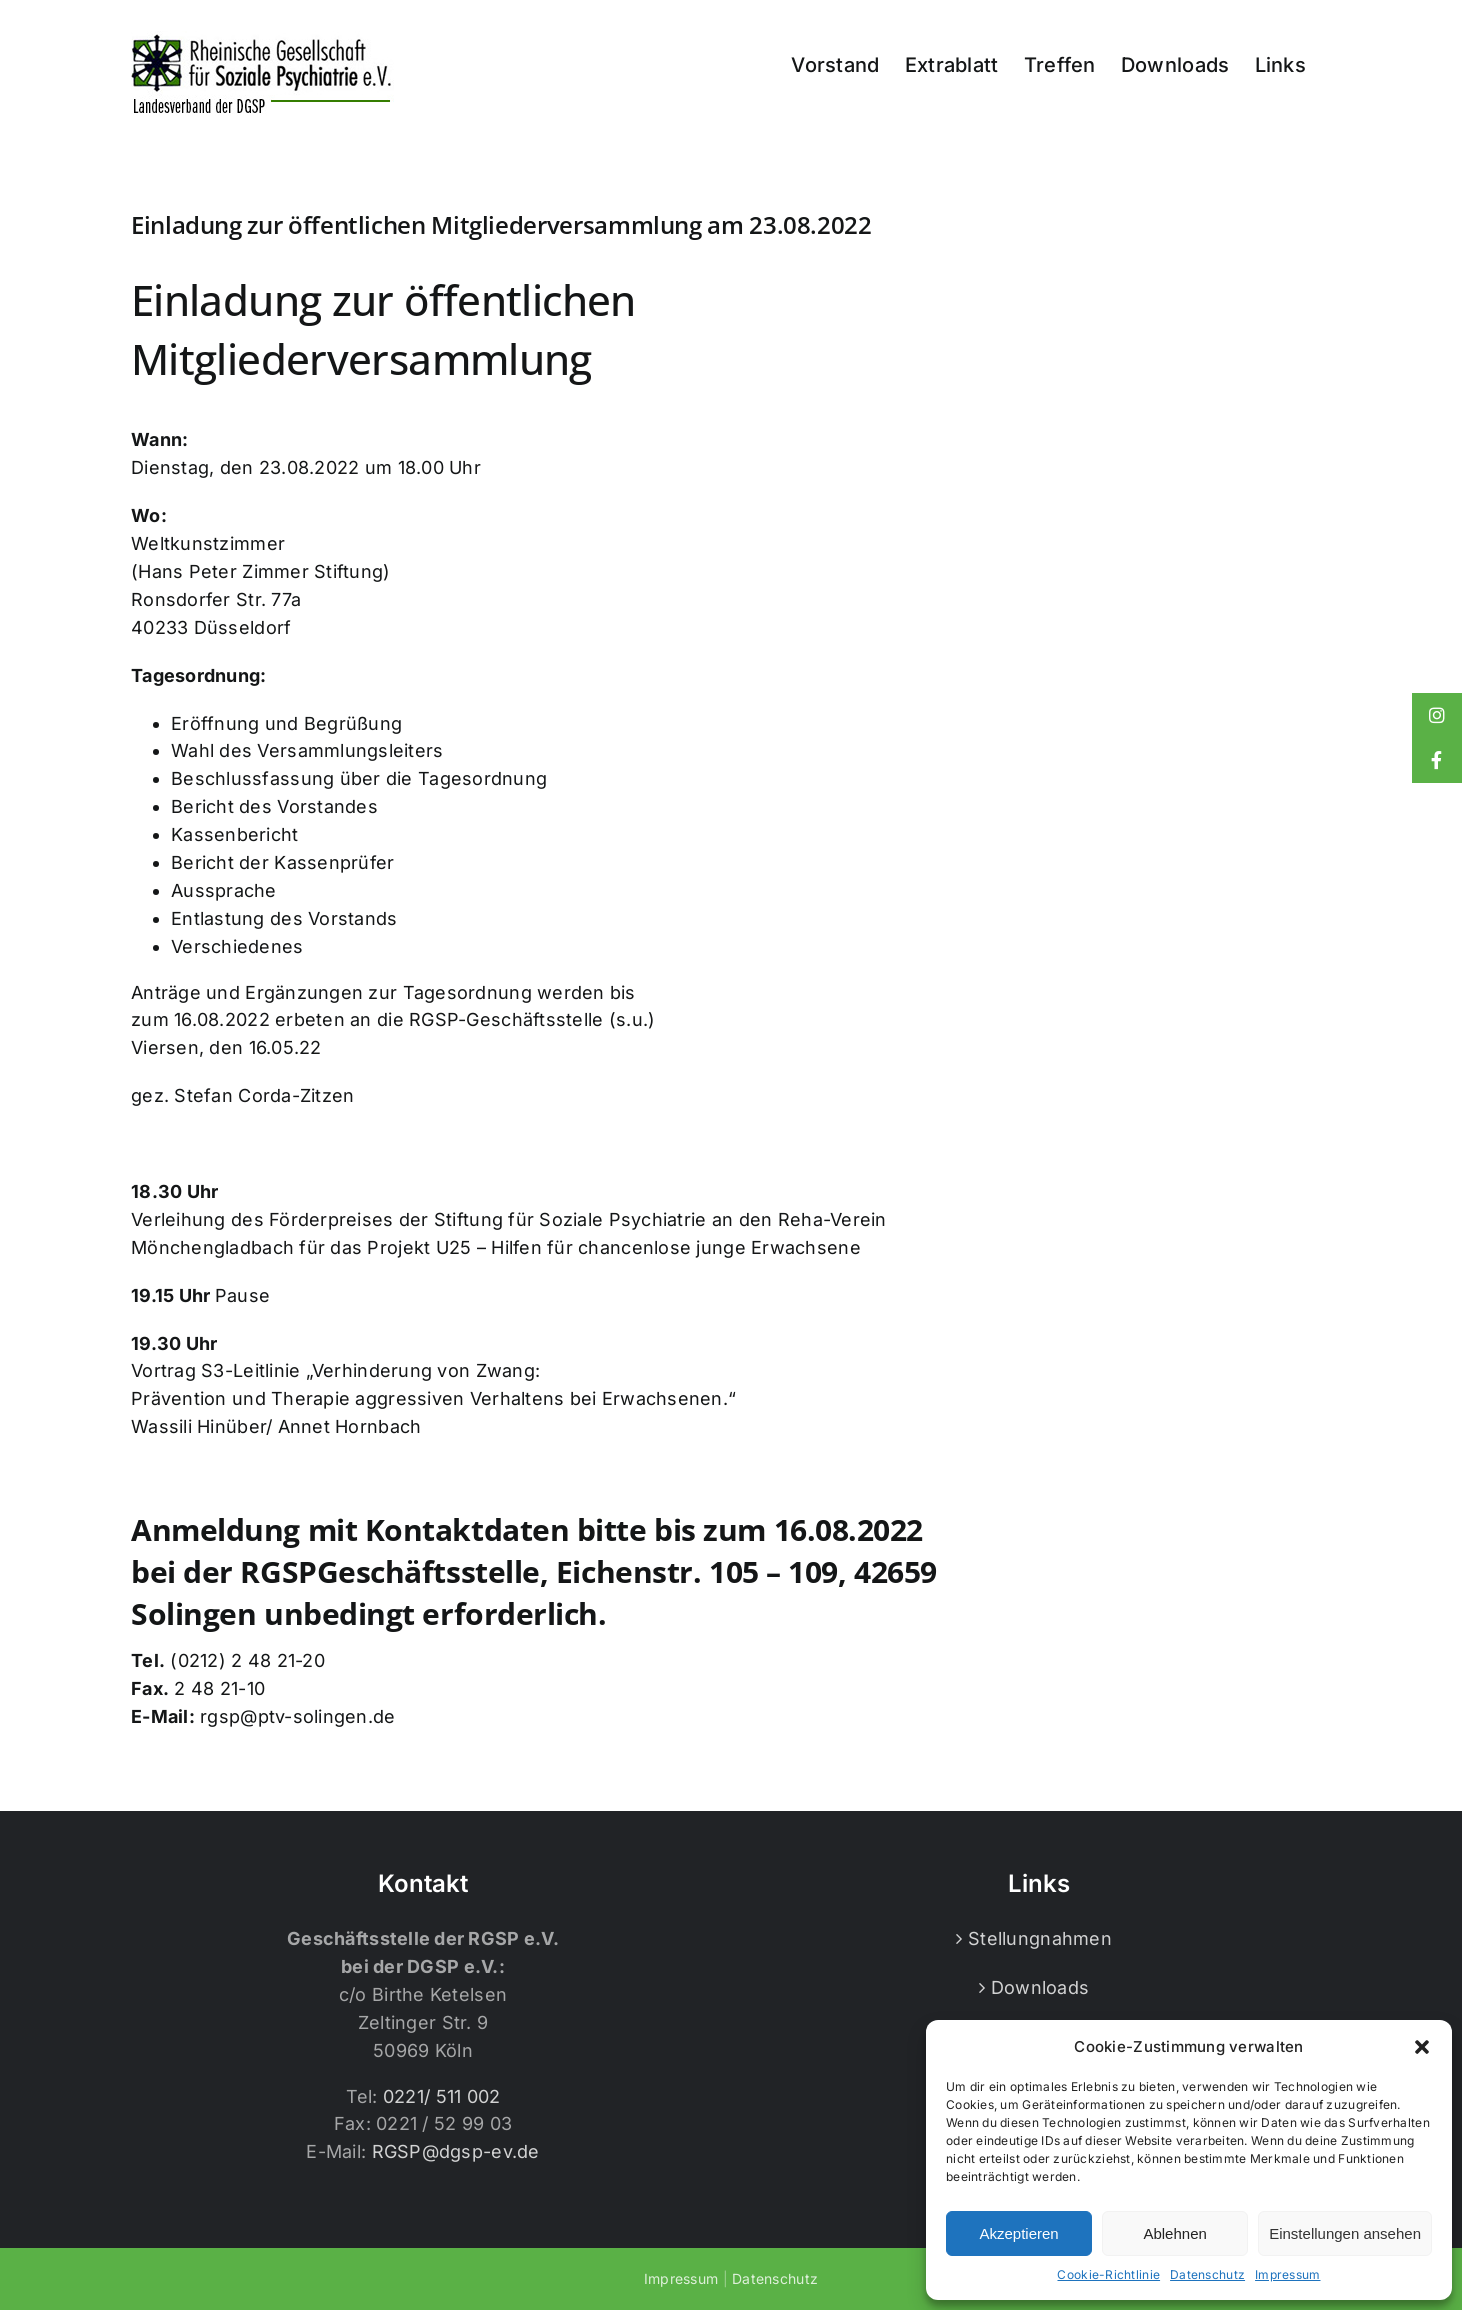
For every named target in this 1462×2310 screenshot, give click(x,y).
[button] (1422, 2047)
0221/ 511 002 (442, 2096)
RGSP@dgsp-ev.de (456, 2151)
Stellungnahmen (1040, 1938)
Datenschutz (1207, 2274)
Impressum (1287, 2274)
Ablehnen (1174, 2233)
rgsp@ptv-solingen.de (297, 1716)
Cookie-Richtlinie (1108, 2274)
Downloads (1040, 1987)
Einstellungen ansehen (1345, 2233)
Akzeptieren (1018, 2233)
